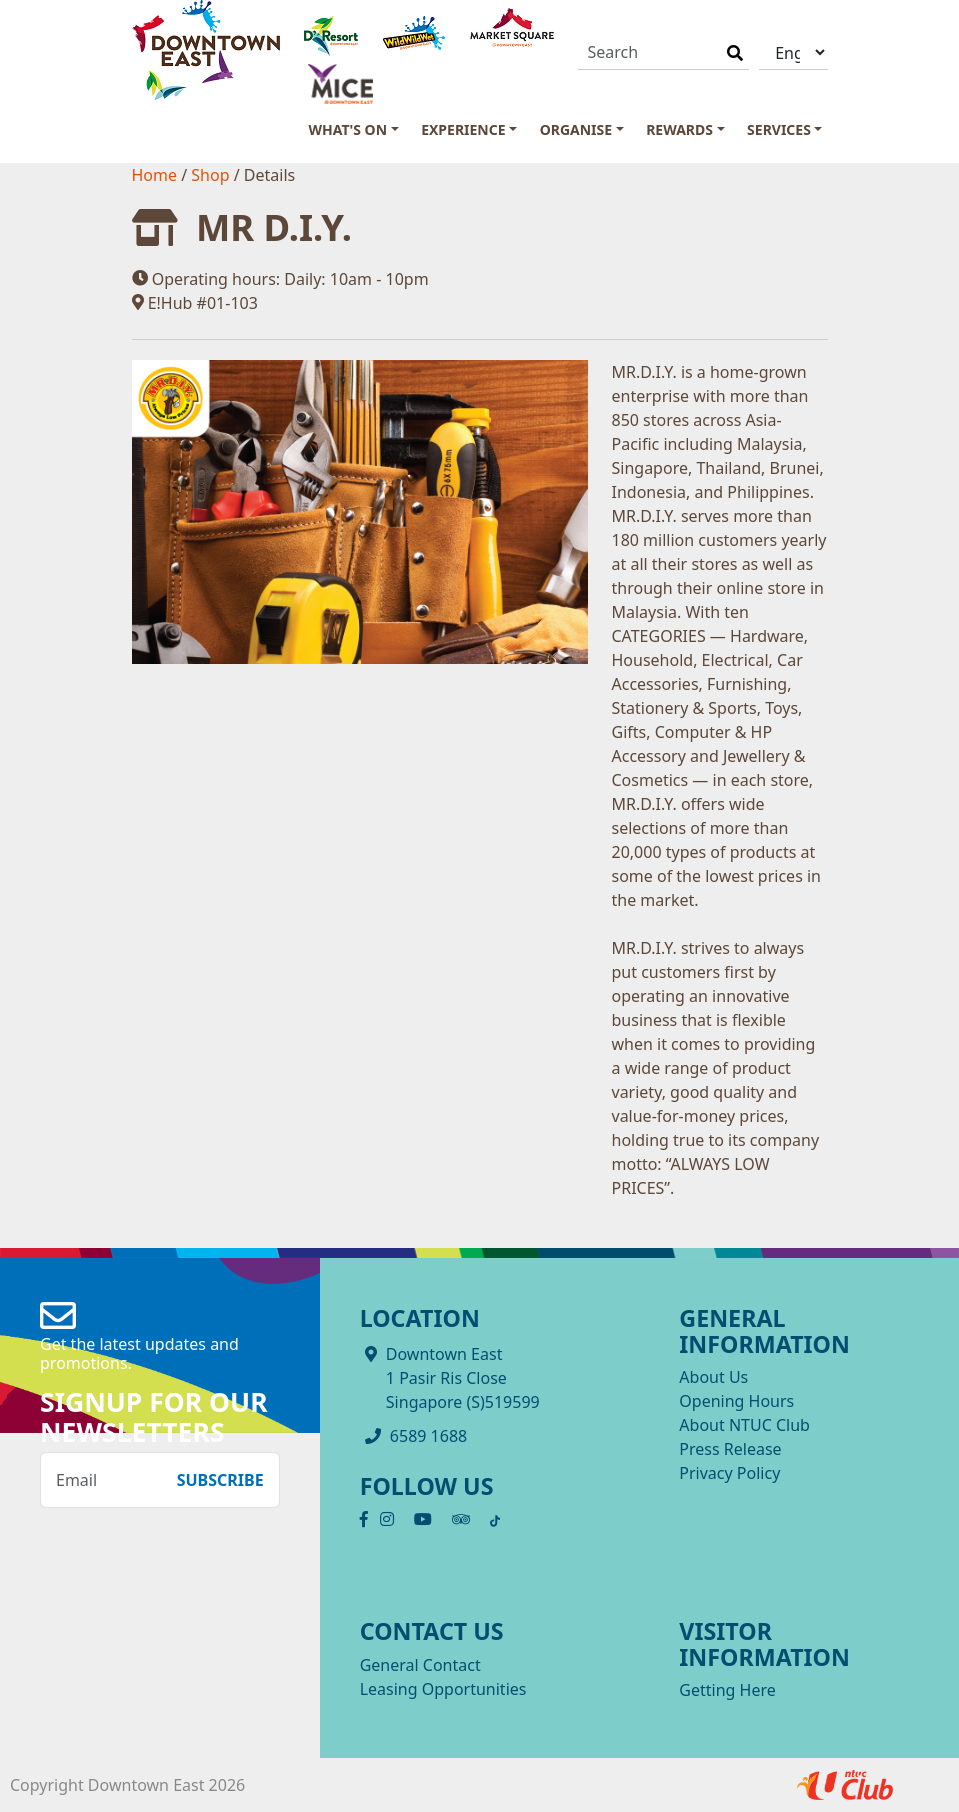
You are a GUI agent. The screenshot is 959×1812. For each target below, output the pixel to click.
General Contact (420, 1665)
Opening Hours (736, 1401)
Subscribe (220, 1480)
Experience (463, 129)
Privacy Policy (729, 1473)
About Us (713, 1377)
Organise (576, 129)
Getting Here (727, 1690)
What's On (348, 129)
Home (157, 175)
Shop (212, 175)
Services (779, 129)
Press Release (730, 1449)
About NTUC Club (744, 1425)
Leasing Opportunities (443, 1689)
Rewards (679, 129)
